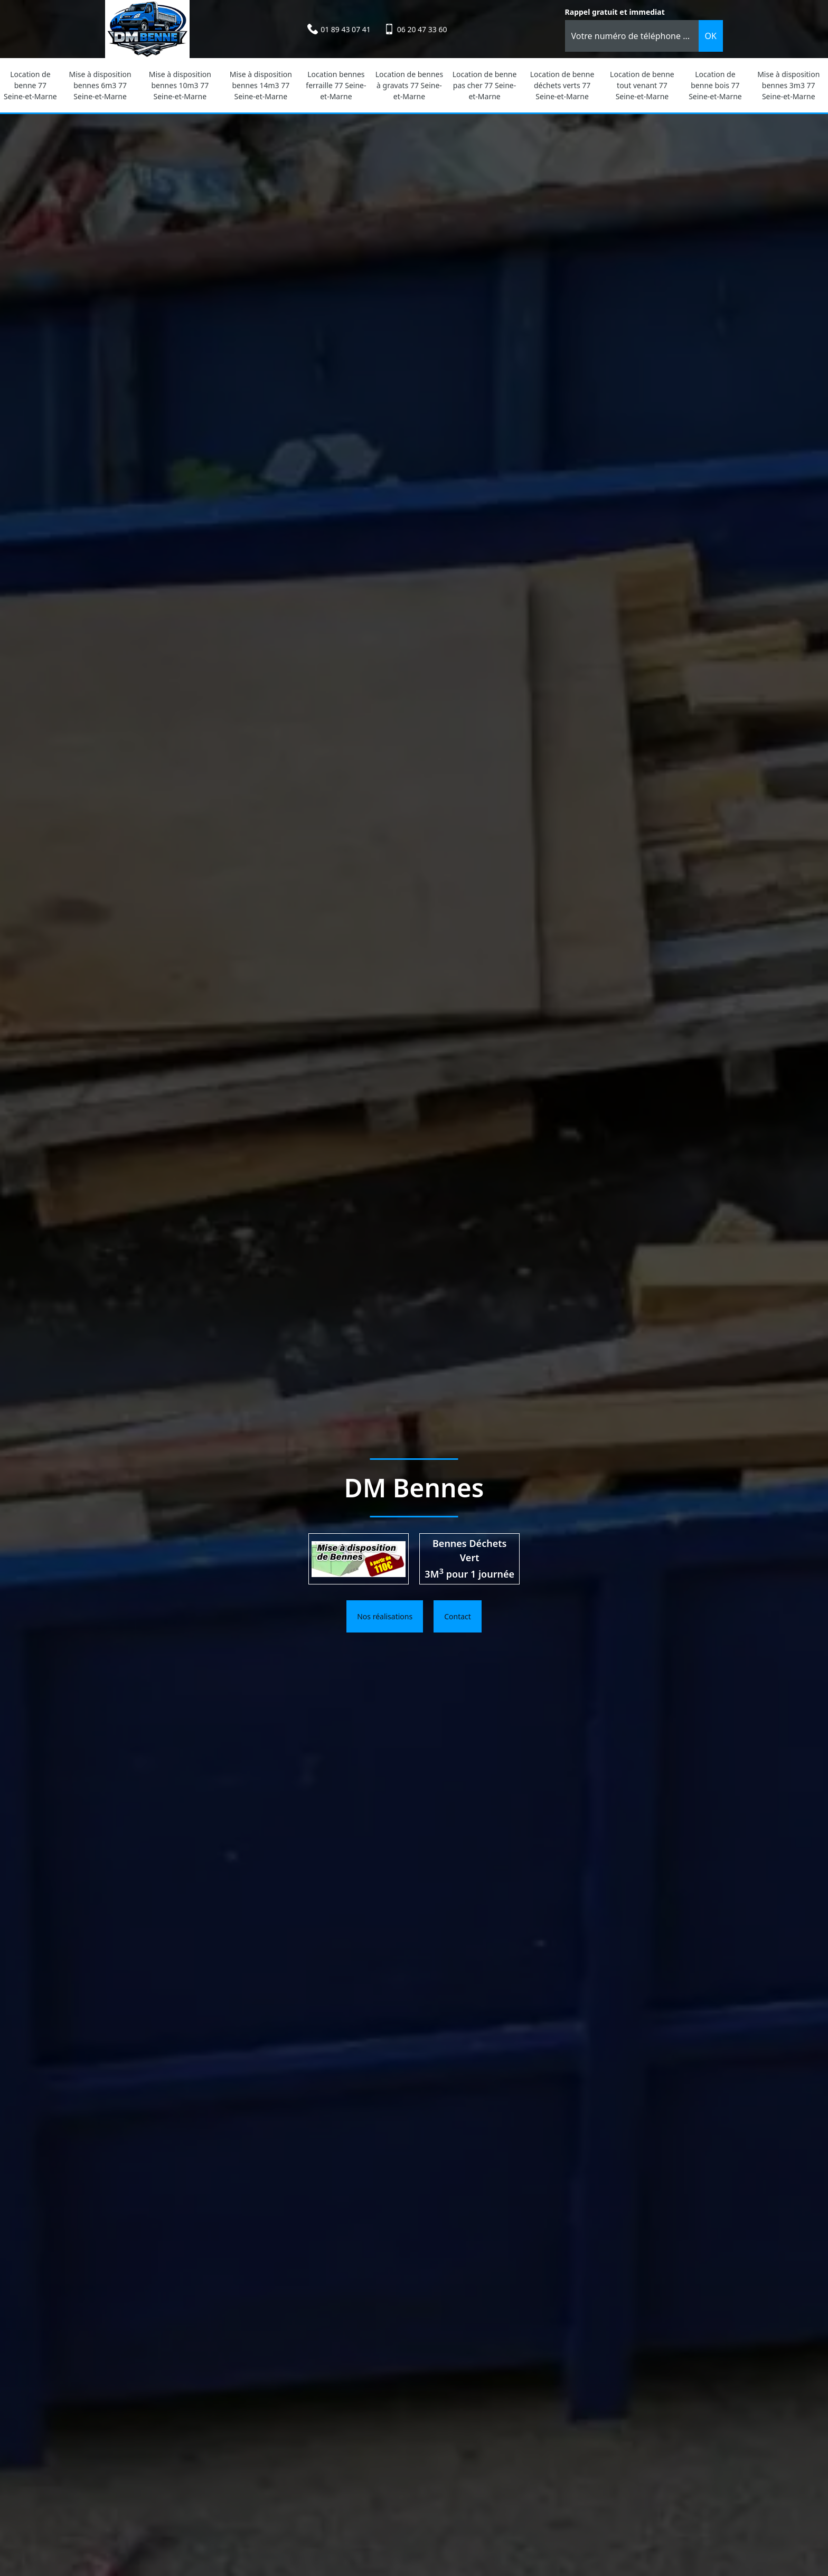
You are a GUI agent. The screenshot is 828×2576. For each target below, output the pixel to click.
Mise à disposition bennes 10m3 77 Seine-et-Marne (180, 85)
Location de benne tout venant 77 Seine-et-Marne (642, 85)
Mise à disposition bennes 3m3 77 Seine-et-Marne (788, 85)
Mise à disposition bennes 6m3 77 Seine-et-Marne (100, 85)
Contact (457, 1616)
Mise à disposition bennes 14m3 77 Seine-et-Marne (261, 85)
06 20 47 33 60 (422, 29)
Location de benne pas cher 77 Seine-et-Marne (485, 85)
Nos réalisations (384, 1616)
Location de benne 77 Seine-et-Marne (30, 85)
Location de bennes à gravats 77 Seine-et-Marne (409, 85)
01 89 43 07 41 (346, 29)
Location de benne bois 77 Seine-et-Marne (715, 85)
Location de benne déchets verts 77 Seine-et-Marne (562, 85)
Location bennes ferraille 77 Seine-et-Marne (336, 85)
